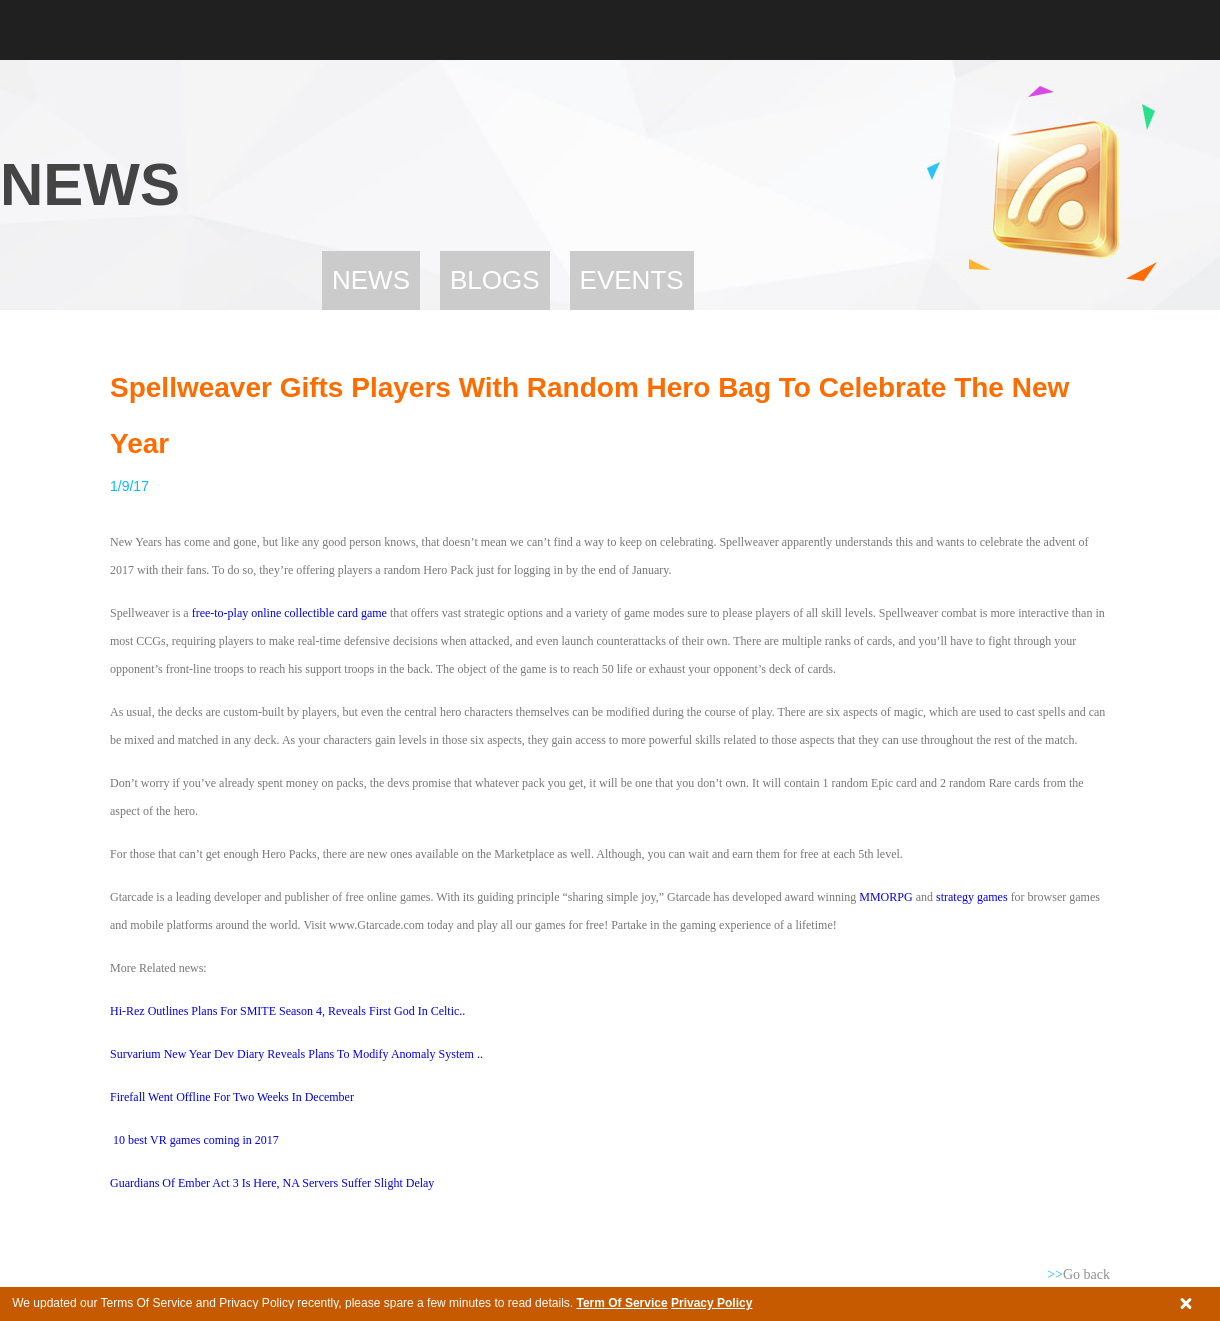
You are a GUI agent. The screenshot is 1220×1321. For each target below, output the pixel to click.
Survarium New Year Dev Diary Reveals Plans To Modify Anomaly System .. (296, 1054)
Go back (1078, 1274)
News (371, 280)
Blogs (495, 280)
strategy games (972, 897)
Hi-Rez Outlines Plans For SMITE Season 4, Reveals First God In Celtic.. (287, 1011)
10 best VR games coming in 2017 (196, 1140)
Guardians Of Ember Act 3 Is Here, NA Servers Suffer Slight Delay (272, 1183)
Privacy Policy (711, 1303)
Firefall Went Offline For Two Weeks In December (232, 1097)
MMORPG (884, 897)
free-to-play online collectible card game (289, 613)
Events (632, 280)
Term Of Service (621, 1303)
